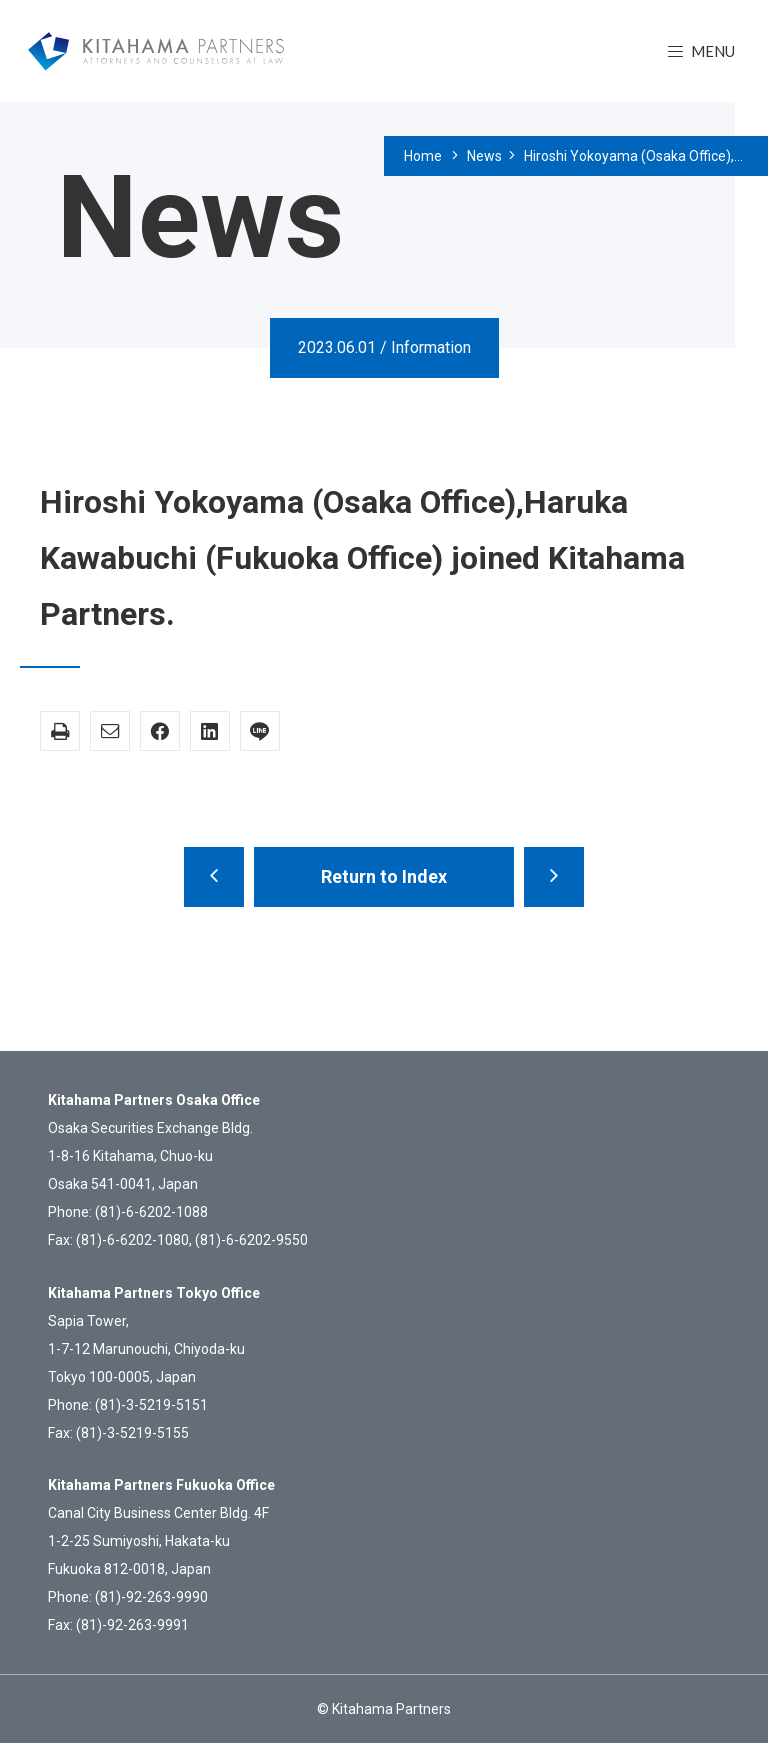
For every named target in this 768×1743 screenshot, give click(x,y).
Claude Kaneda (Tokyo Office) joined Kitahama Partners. (554, 877)
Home (423, 156)
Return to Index (384, 876)
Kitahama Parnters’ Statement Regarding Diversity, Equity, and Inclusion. (214, 877)
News (484, 156)
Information (431, 347)
